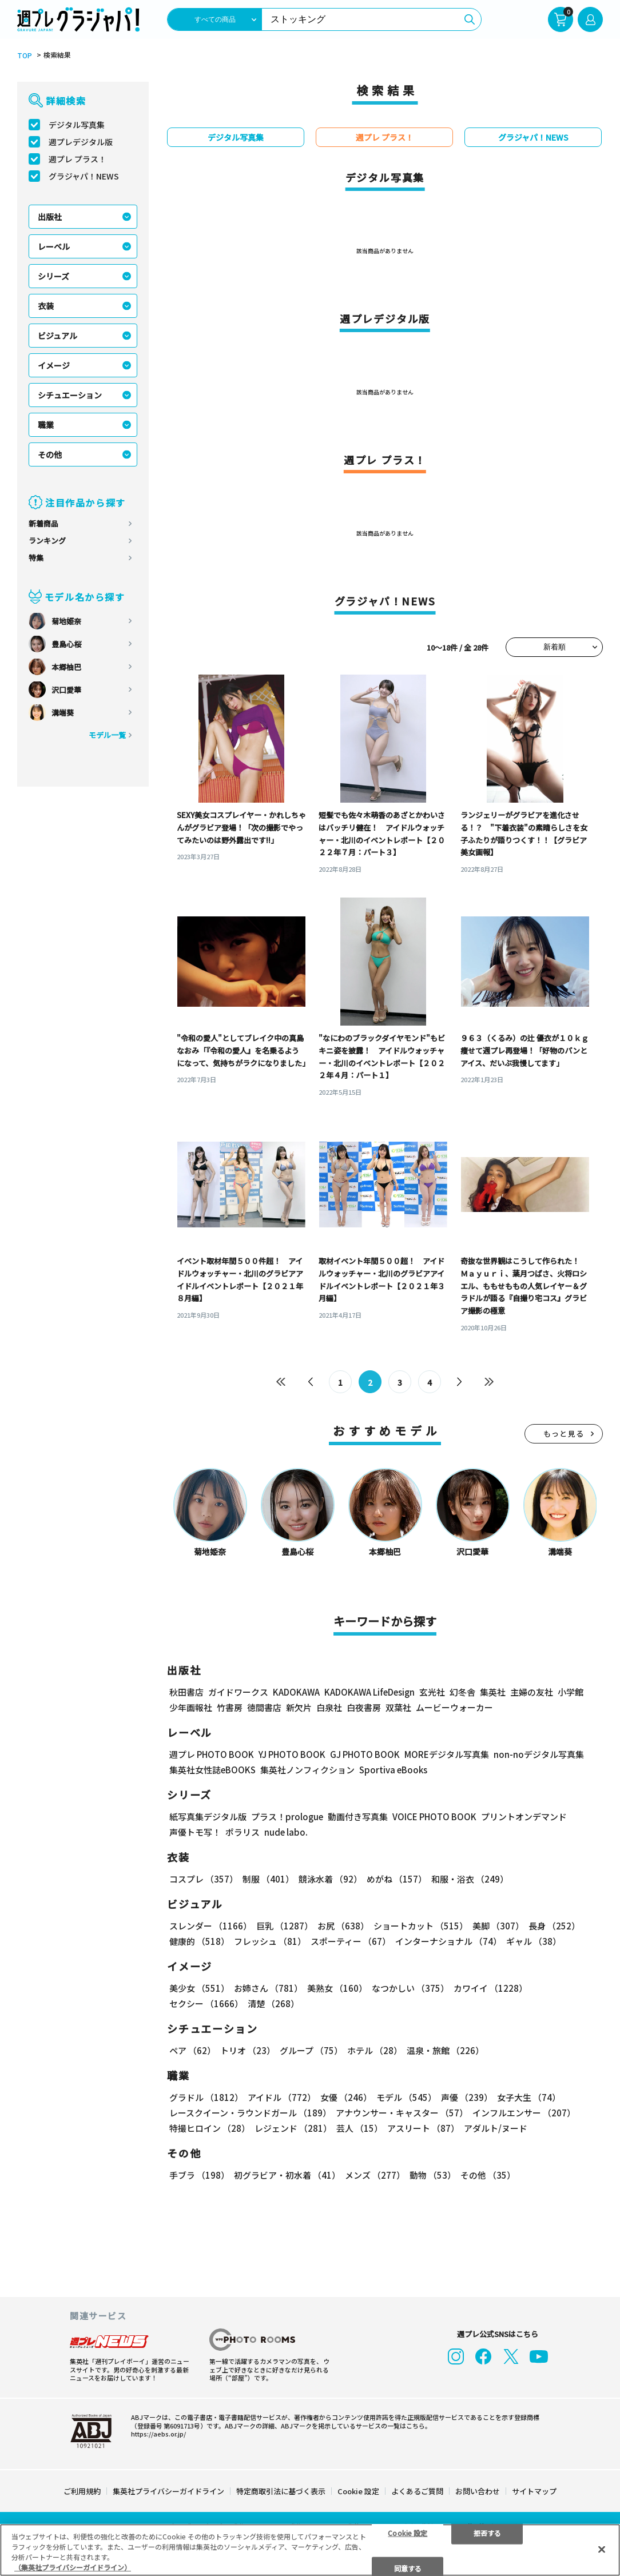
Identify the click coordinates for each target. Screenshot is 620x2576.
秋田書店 (186, 1694)
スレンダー (210, 1927)
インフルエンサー (523, 2114)
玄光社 (432, 1694)
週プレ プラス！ (77, 159)
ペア (192, 2052)
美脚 (498, 1927)
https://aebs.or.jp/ (158, 2433)
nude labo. (286, 1834)
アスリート (423, 2130)
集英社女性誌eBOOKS (212, 1771)
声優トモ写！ (195, 1834)
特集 (36, 557)
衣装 (46, 306)
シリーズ (53, 276)
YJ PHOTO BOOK (292, 1756)
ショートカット (420, 1927)
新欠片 (299, 1709)
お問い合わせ (477, 2490)
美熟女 (337, 1990)
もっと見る (564, 1435)
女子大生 (529, 2099)
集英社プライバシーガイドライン (168, 2490)
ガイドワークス (238, 1694)
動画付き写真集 (358, 1818)
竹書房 (230, 1709)
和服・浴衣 (469, 1881)
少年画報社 (190, 1709)
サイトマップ (534, 2490)
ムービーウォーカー (454, 1709)
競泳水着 (330, 1881)
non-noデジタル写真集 (539, 1756)
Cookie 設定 (358, 2490)
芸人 (359, 2130)
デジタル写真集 (77, 124)
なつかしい (410, 1990)
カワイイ (490, 1990)
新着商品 (43, 523)
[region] (310, 2550)
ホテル (374, 2052)
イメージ (54, 365)
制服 (268, 1881)
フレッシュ (270, 1943)
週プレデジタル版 (81, 141)
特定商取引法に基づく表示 (280, 2490)
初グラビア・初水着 (287, 2177)
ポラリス (242, 1834)
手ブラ (199, 2177)
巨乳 (284, 1927)
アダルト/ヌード (495, 2130)
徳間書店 (264, 1709)
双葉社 (398, 1709)
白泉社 (329, 1709)
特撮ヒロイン (209, 2130)
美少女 (199, 1990)
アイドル (282, 2099)
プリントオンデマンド (524, 1818)
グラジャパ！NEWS (84, 176)
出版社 (50, 216)
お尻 (343, 1927)
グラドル (206, 2099)
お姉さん (268, 1990)
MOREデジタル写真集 (446, 1756)
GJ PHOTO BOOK (365, 1756)
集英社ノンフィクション (307, 1771)
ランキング (47, 540)
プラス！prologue (287, 1818)
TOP (24, 55)
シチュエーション (70, 395)
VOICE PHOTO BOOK (434, 1818)
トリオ (247, 2052)
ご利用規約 (82, 2490)
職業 (46, 424)
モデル (406, 2099)
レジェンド (293, 2130)
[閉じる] (601, 2549)
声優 (466, 2099)
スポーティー (351, 1943)
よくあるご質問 (417, 2490)
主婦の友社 (531, 1694)
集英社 (493, 1694)
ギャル (533, 1943)
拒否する (487, 2532)
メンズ (375, 2177)
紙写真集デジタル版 (208, 1818)
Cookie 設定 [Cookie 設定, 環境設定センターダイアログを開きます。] (407, 2532)
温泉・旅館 (445, 2052)
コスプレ (203, 1881)
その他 (50, 454)
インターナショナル (448, 1943)
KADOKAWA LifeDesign (369, 1694)
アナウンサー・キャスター (402, 2114)
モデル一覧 (107, 734)
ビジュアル (57, 335)
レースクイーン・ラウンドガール (250, 2114)
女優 (346, 2099)
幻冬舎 (462, 1694)
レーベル (54, 246)
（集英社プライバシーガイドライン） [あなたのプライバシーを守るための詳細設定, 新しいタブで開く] (72, 2567)
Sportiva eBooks (393, 1771)
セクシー (206, 2005)
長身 (554, 1927)
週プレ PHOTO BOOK (211, 1756)
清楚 (273, 2005)
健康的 (199, 1943)
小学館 (570, 1694)
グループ (311, 2052)
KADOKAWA (296, 1694)
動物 (433, 2177)
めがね (397, 1881)
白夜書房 (364, 1709)
